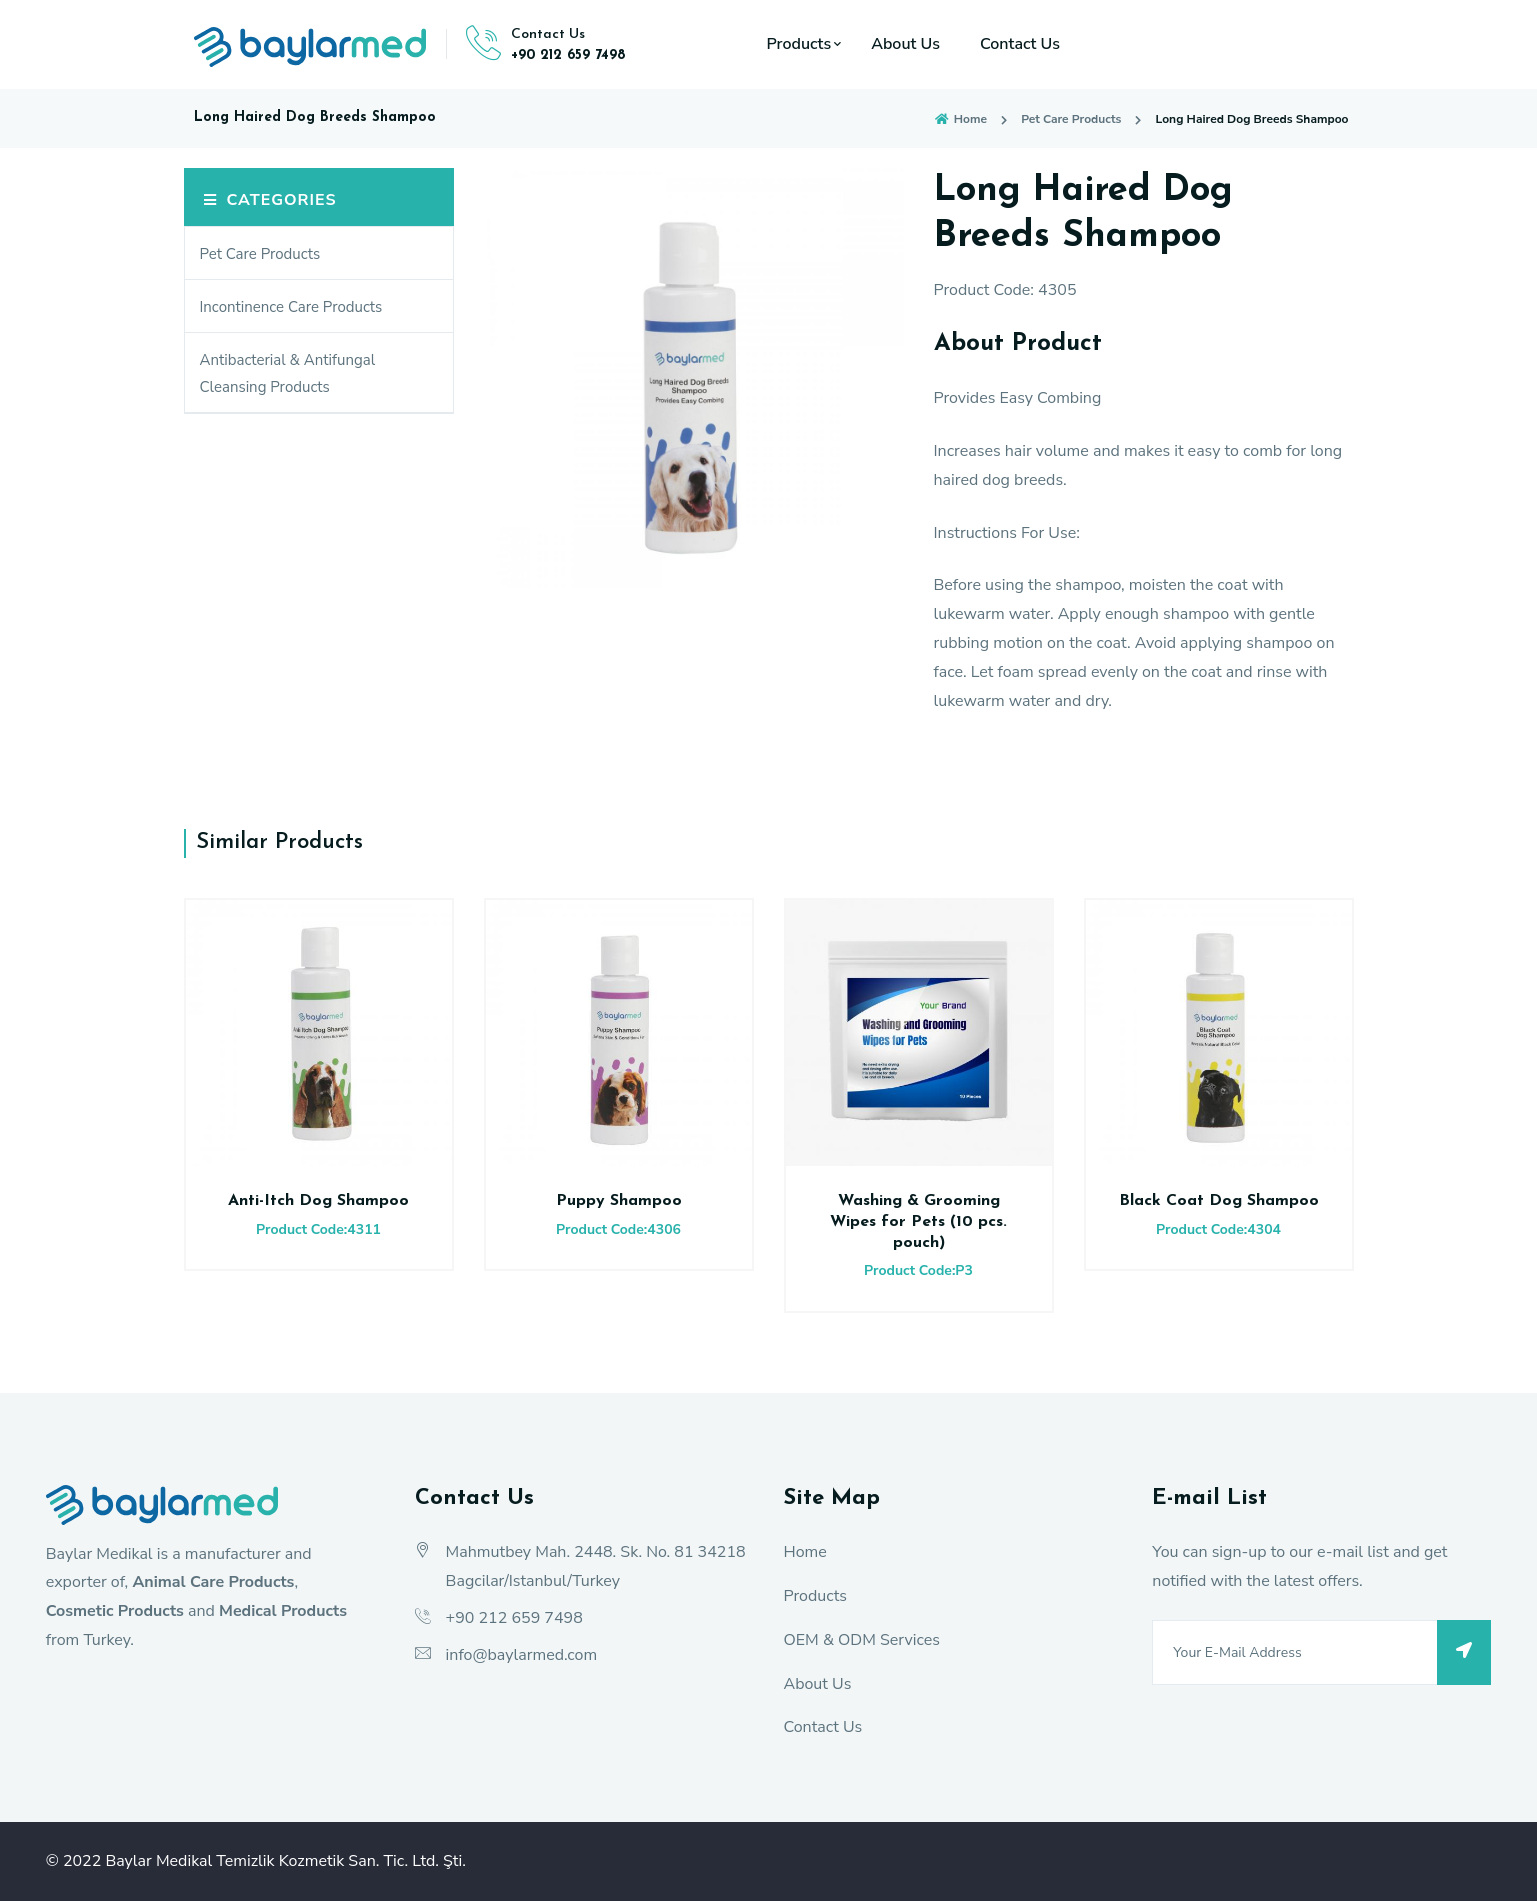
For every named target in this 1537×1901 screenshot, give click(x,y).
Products (799, 44)
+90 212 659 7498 (568, 55)
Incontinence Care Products (291, 307)
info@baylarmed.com (522, 1655)
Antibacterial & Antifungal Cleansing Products (288, 373)
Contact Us (1020, 44)
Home (960, 119)
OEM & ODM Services (861, 1640)
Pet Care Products (1071, 119)
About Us (905, 44)
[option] (694, 378)
